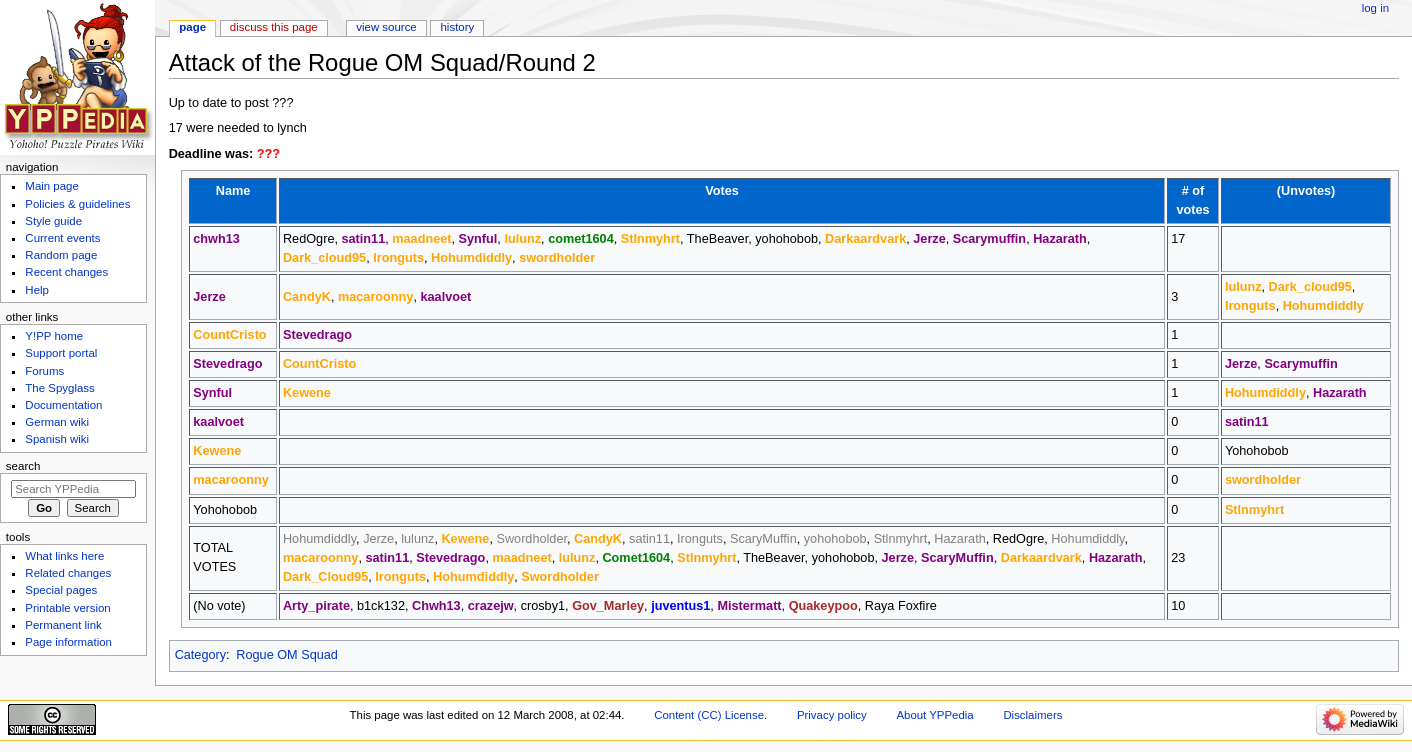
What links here (64, 556)
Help (37, 290)
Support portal (61, 353)
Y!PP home (54, 336)
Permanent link (63, 625)
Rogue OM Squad (287, 655)
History (458, 27)
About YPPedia (934, 715)
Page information (68, 642)
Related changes (68, 573)
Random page (61, 255)
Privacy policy (832, 715)
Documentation (63, 405)
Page (192, 27)
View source (386, 27)
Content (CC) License (709, 715)
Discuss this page (274, 27)
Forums (44, 371)
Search (23, 466)
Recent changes (66, 272)
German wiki (57, 422)
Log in (1375, 8)
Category (200, 655)
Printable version (67, 608)
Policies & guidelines (77, 204)
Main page (52, 186)
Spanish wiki (57, 439)
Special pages (61, 590)
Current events (62, 238)
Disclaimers (1032, 715)
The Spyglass (59, 388)
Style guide (53, 221)
